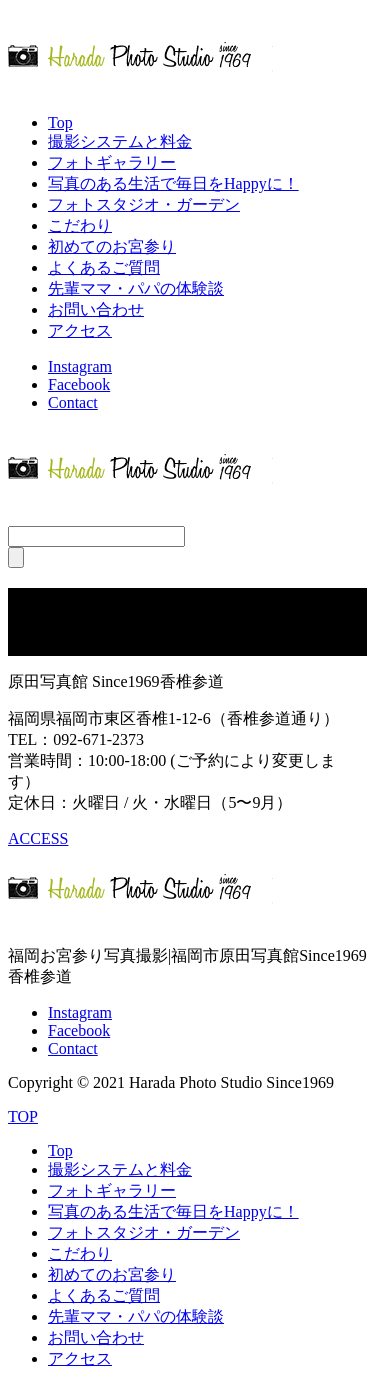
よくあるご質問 (104, 267)
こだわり (80, 225)
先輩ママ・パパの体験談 (136, 288)
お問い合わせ (96, 309)
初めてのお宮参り (112, 246)
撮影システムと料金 (120, 141)
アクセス (80, 330)
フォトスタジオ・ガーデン (144, 204)
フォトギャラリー (112, 162)
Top (60, 122)
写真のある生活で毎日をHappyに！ (173, 183)
